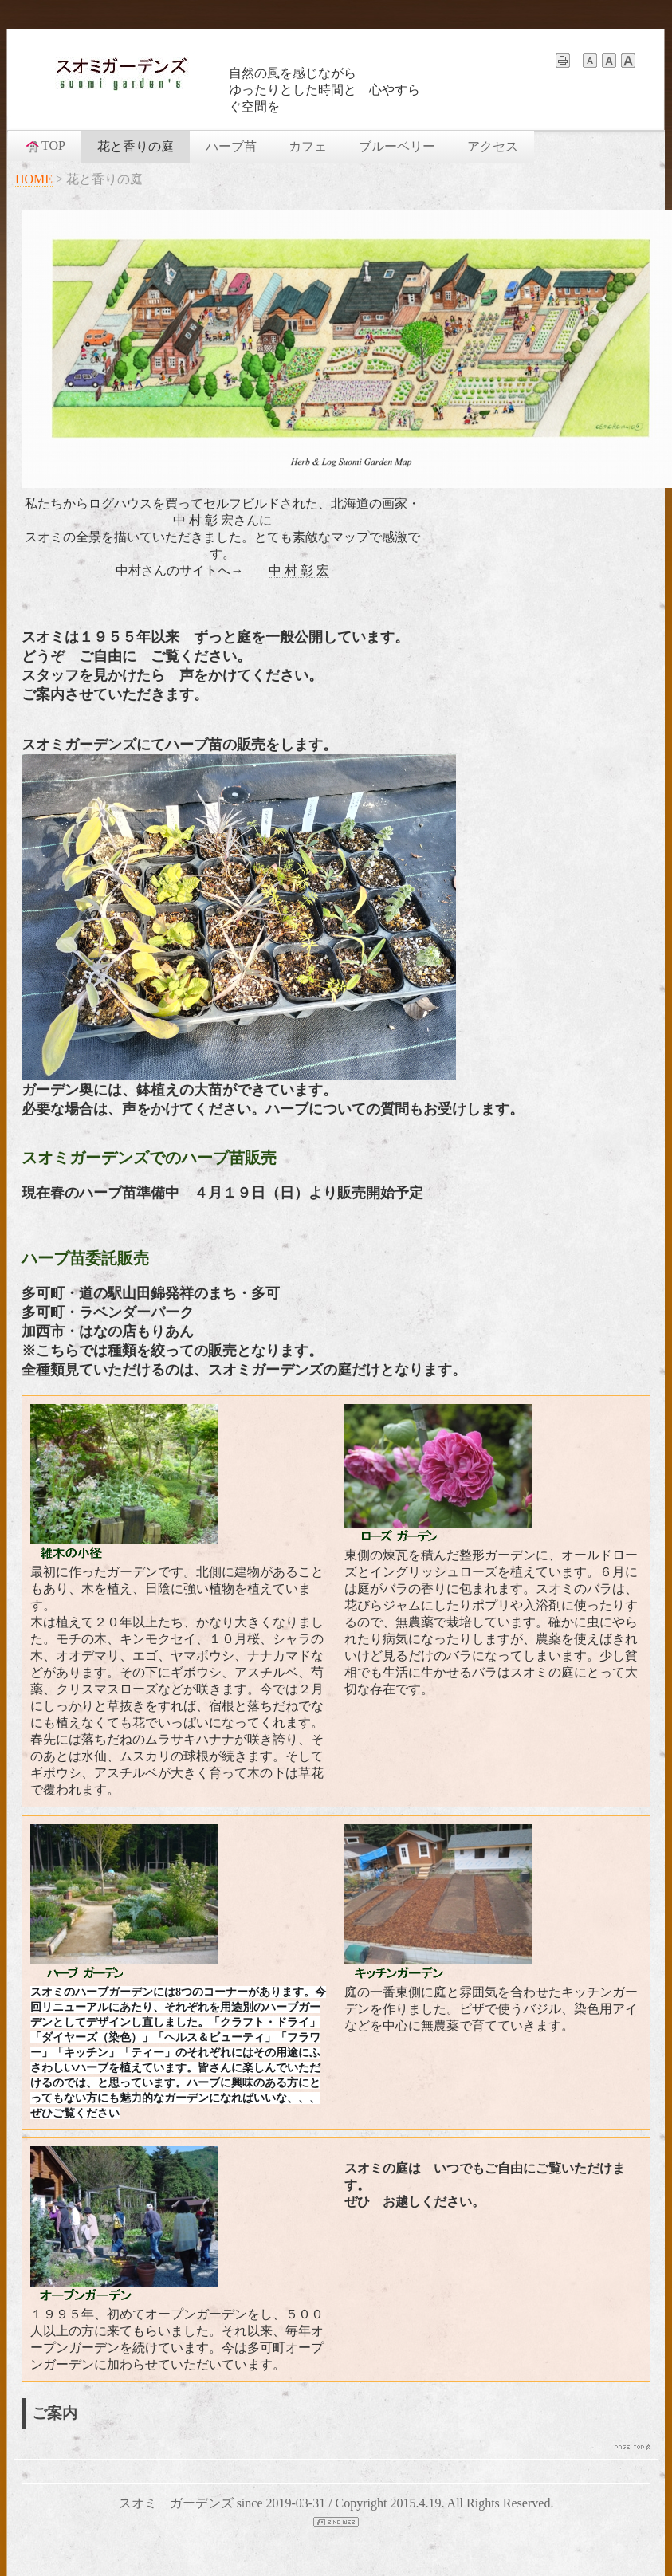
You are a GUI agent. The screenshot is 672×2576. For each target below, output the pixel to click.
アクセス (492, 146)
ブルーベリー (397, 146)
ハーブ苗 (231, 146)
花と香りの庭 (135, 146)
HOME (34, 179)
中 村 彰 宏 (299, 570)
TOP (44, 146)
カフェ (308, 146)
